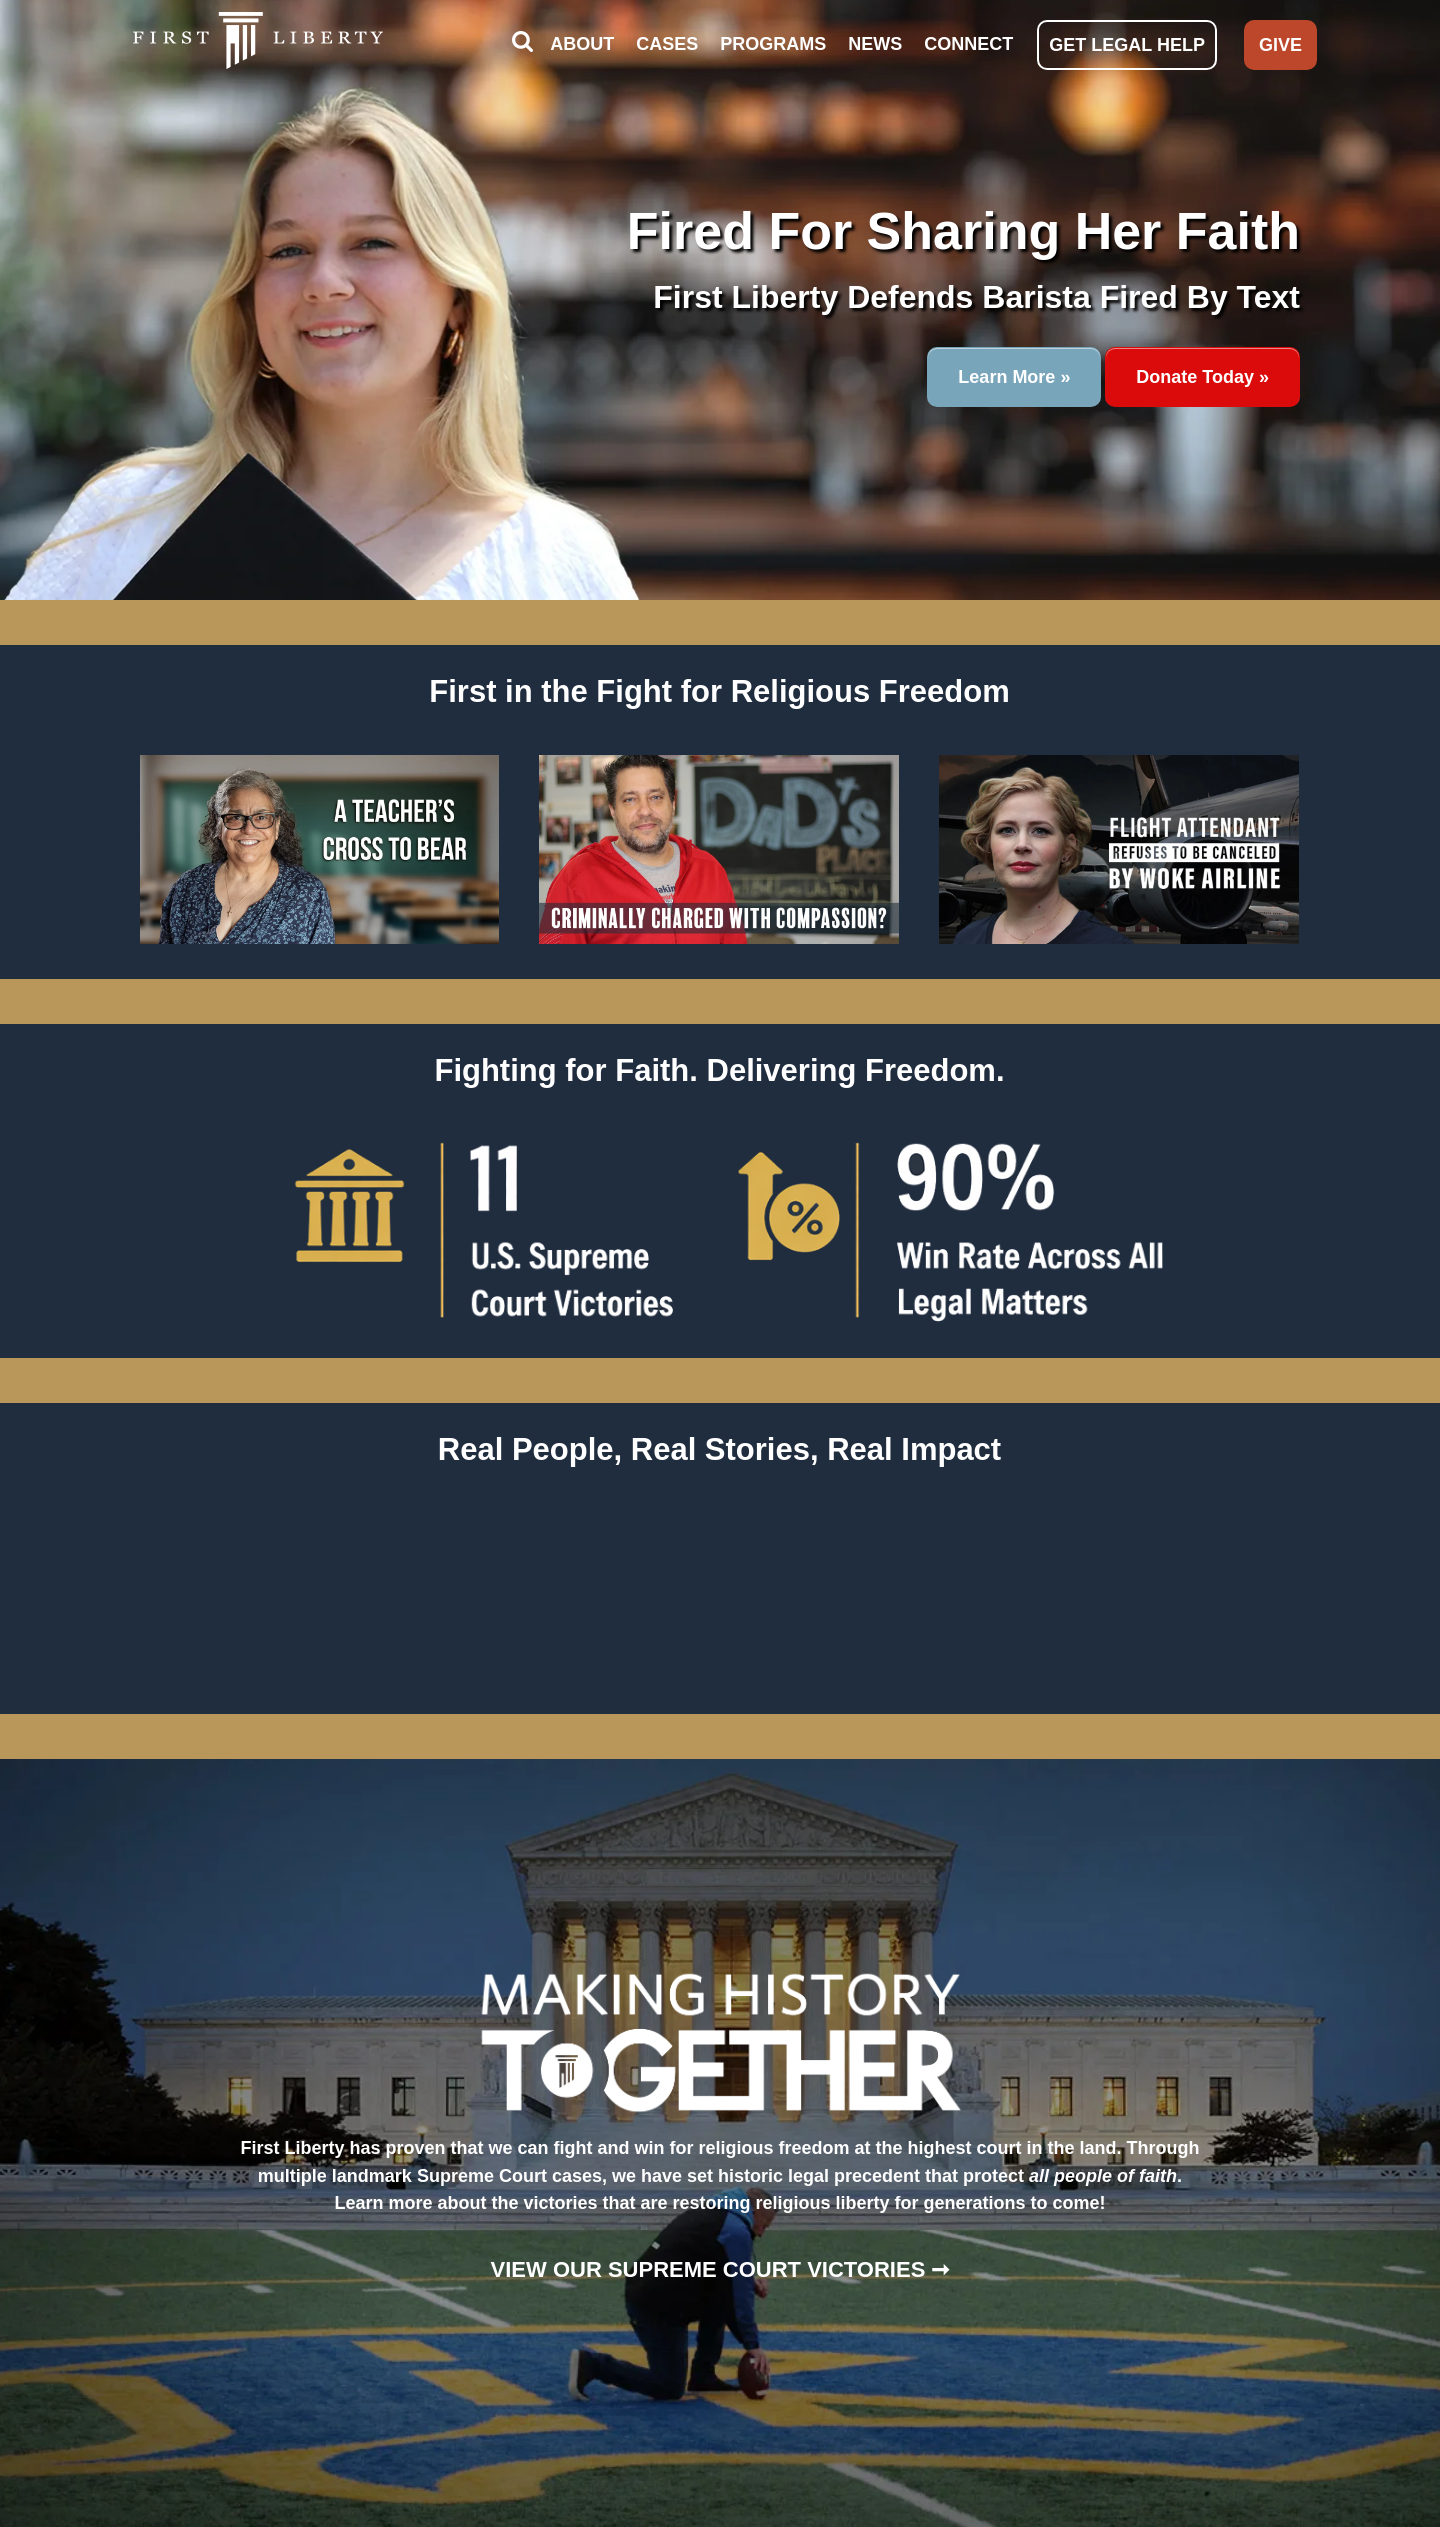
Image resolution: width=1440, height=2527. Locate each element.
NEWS (875, 44)
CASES (667, 44)
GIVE (1280, 45)
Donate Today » (1202, 377)
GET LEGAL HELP (1127, 45)
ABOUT (582, 44)
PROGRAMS (773, 44)
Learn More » (1014, 377)
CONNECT (968, 44)
